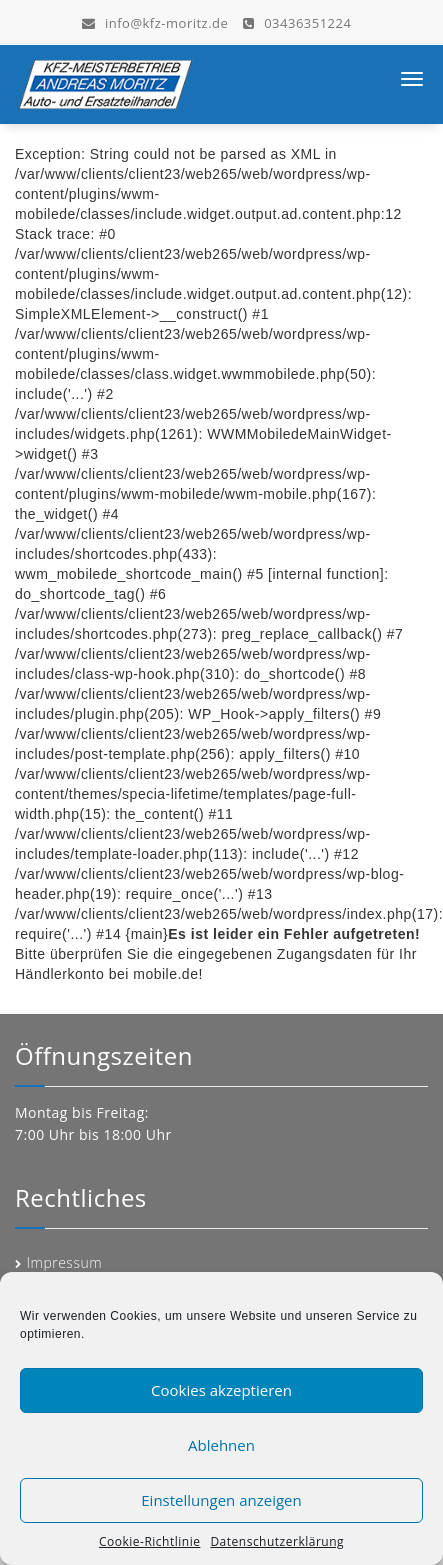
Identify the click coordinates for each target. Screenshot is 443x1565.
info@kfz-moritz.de (155, 22)
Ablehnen (221, 1445)
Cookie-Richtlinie (149, 1541)
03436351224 (297, 22)
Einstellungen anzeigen (221, 1500)
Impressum (65, 1262)
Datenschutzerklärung (277, 1541)
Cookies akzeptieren (221, 1390)
